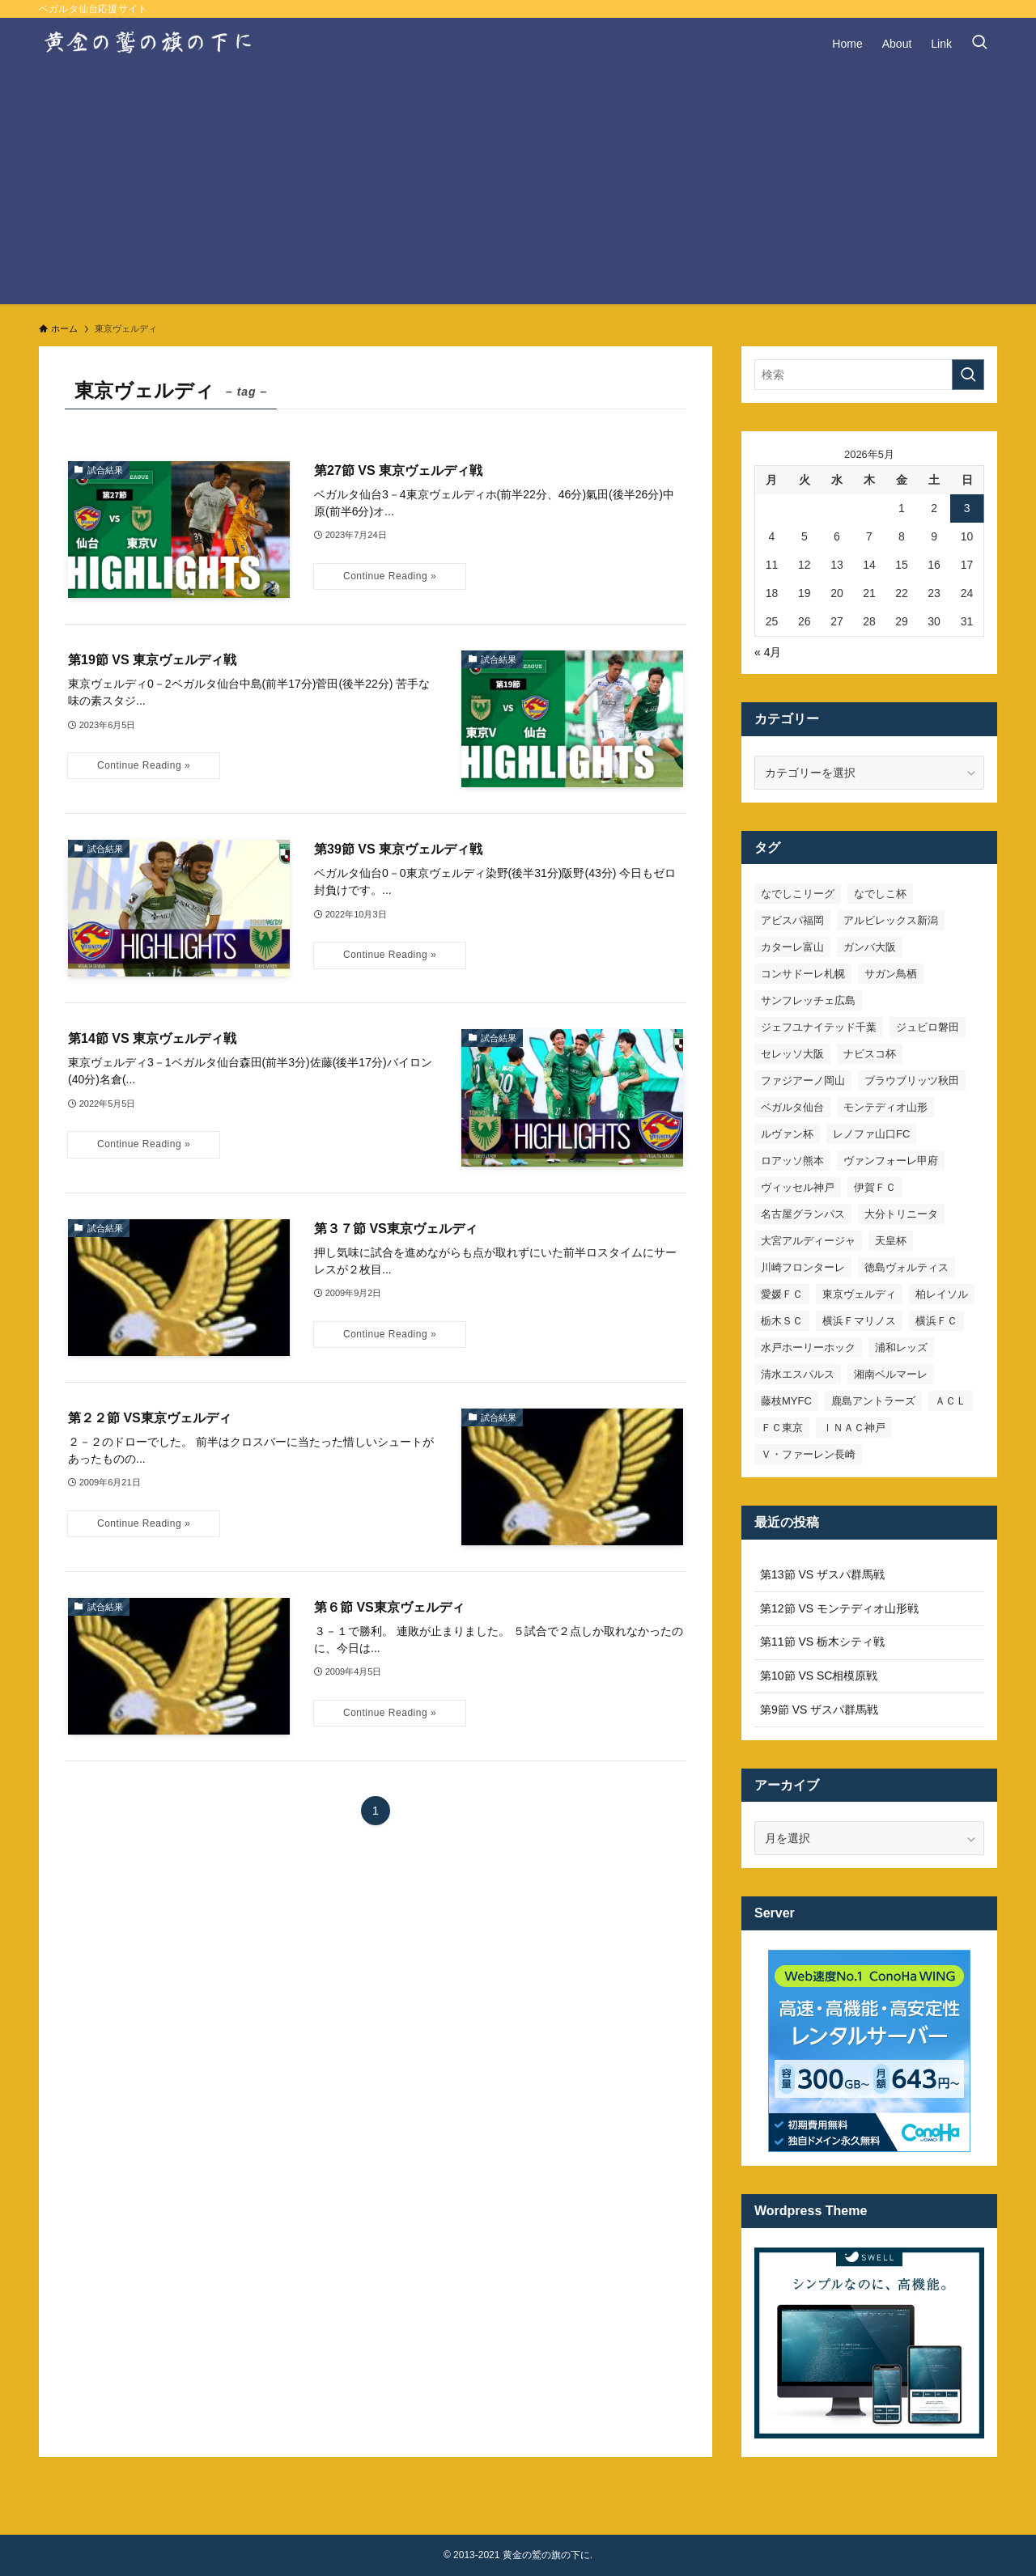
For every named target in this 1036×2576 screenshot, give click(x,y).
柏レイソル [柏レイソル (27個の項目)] (941, 1294)
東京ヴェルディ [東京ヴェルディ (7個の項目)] (859, 1294)
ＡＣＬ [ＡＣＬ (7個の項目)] (950, 1401)
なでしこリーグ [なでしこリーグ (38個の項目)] (797, 894)
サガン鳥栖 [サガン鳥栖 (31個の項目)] (890, 974)
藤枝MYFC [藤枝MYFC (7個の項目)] (786, 1401)
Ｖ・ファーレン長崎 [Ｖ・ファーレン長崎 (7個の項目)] (808, 1454)
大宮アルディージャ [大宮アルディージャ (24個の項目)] (808, 1241)
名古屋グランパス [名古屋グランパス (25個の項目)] (803, 1214)
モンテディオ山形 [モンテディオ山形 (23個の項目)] (885, 1107)
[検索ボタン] (979, 44)
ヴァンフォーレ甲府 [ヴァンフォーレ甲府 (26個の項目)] (890, 1161)
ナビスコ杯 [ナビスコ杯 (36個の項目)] (869, 1054)
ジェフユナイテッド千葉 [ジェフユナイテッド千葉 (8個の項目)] (819, 1027)
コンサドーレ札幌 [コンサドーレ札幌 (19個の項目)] (803, 974)
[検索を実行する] (968, 374)
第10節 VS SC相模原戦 (818, 1675)
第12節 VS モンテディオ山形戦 (839, 1608)
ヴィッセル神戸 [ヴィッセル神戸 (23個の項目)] (797, 1187)
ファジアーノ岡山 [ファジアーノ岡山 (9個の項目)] (803, 1080)
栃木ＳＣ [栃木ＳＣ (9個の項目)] (782, 1321)
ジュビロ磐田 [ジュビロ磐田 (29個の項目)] (927, 1027)
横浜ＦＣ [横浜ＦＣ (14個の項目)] (936, 1321)
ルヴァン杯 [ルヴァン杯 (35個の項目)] (787, 1134)
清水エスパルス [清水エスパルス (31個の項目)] (797, 1374)
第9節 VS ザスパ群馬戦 (819, 1709)
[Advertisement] (518, 191)
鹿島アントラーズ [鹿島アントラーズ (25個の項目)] (873, 1401)
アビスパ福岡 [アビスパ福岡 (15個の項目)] (792, 920)
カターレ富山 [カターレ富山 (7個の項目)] (792, 947)
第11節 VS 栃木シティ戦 (822, 1641)
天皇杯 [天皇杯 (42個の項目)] (890, 1241)
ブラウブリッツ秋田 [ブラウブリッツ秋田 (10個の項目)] (911, 1080)
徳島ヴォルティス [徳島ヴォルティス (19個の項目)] (906, 1267)
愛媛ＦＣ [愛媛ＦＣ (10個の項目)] (782, 1294)
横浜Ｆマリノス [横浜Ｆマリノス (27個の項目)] (859, 1321)
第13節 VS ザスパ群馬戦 (822, 1574)
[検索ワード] (869, 374)
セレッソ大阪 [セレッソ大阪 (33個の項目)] (792, 1054)
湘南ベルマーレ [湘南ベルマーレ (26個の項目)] (891, 1374)
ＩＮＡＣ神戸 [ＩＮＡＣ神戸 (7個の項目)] (853, 1427)
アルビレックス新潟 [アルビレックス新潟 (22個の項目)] (890, 920)
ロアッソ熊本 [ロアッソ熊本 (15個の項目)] (792, 1161)
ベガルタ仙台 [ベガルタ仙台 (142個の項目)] (792, 1107)
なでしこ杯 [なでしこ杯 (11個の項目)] (880, 894)
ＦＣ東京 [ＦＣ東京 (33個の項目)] (782, 1427)
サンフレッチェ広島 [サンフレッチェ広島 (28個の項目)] (808, 1000)
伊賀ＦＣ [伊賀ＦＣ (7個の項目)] (875, 1187)
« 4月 (767, 652)
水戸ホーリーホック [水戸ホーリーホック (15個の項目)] (808, 1347)
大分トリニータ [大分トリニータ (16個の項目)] (901, 1214)
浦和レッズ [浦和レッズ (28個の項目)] (901, 1347)
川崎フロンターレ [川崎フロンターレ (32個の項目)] (803, 1267)
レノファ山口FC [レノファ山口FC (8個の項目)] (871, 1134)
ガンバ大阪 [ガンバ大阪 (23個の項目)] (869, 947)
